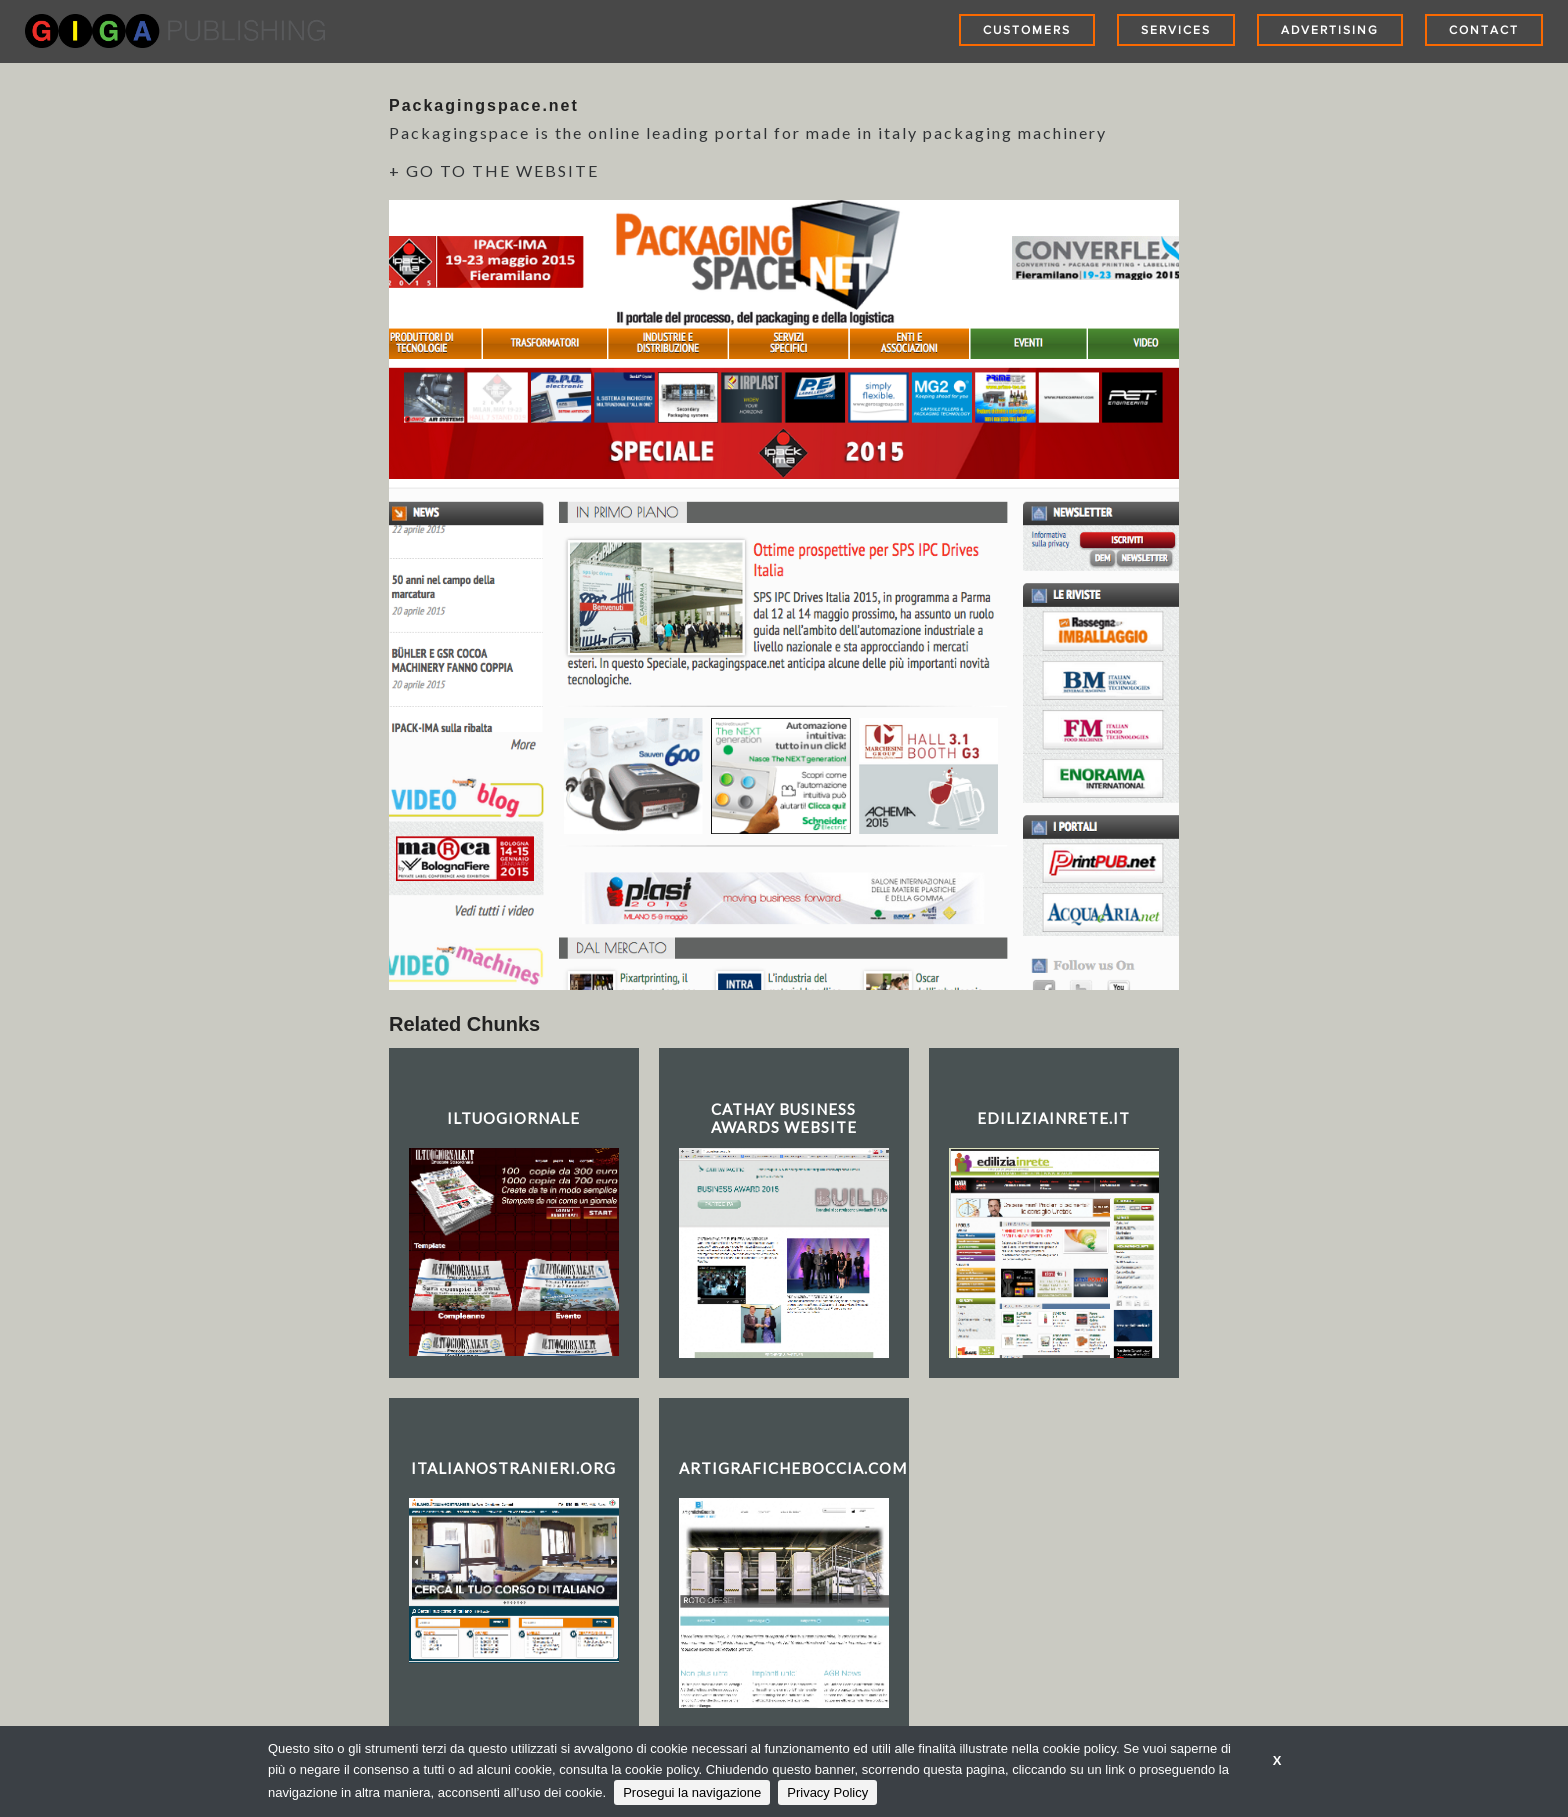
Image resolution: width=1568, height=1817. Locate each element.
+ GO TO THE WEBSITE (494, 170)
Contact (1484, 30)
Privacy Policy (827, 1792)
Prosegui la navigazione (692, 1792)
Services (1176, 30)
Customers (1027, 30)
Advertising (1330, 30)
